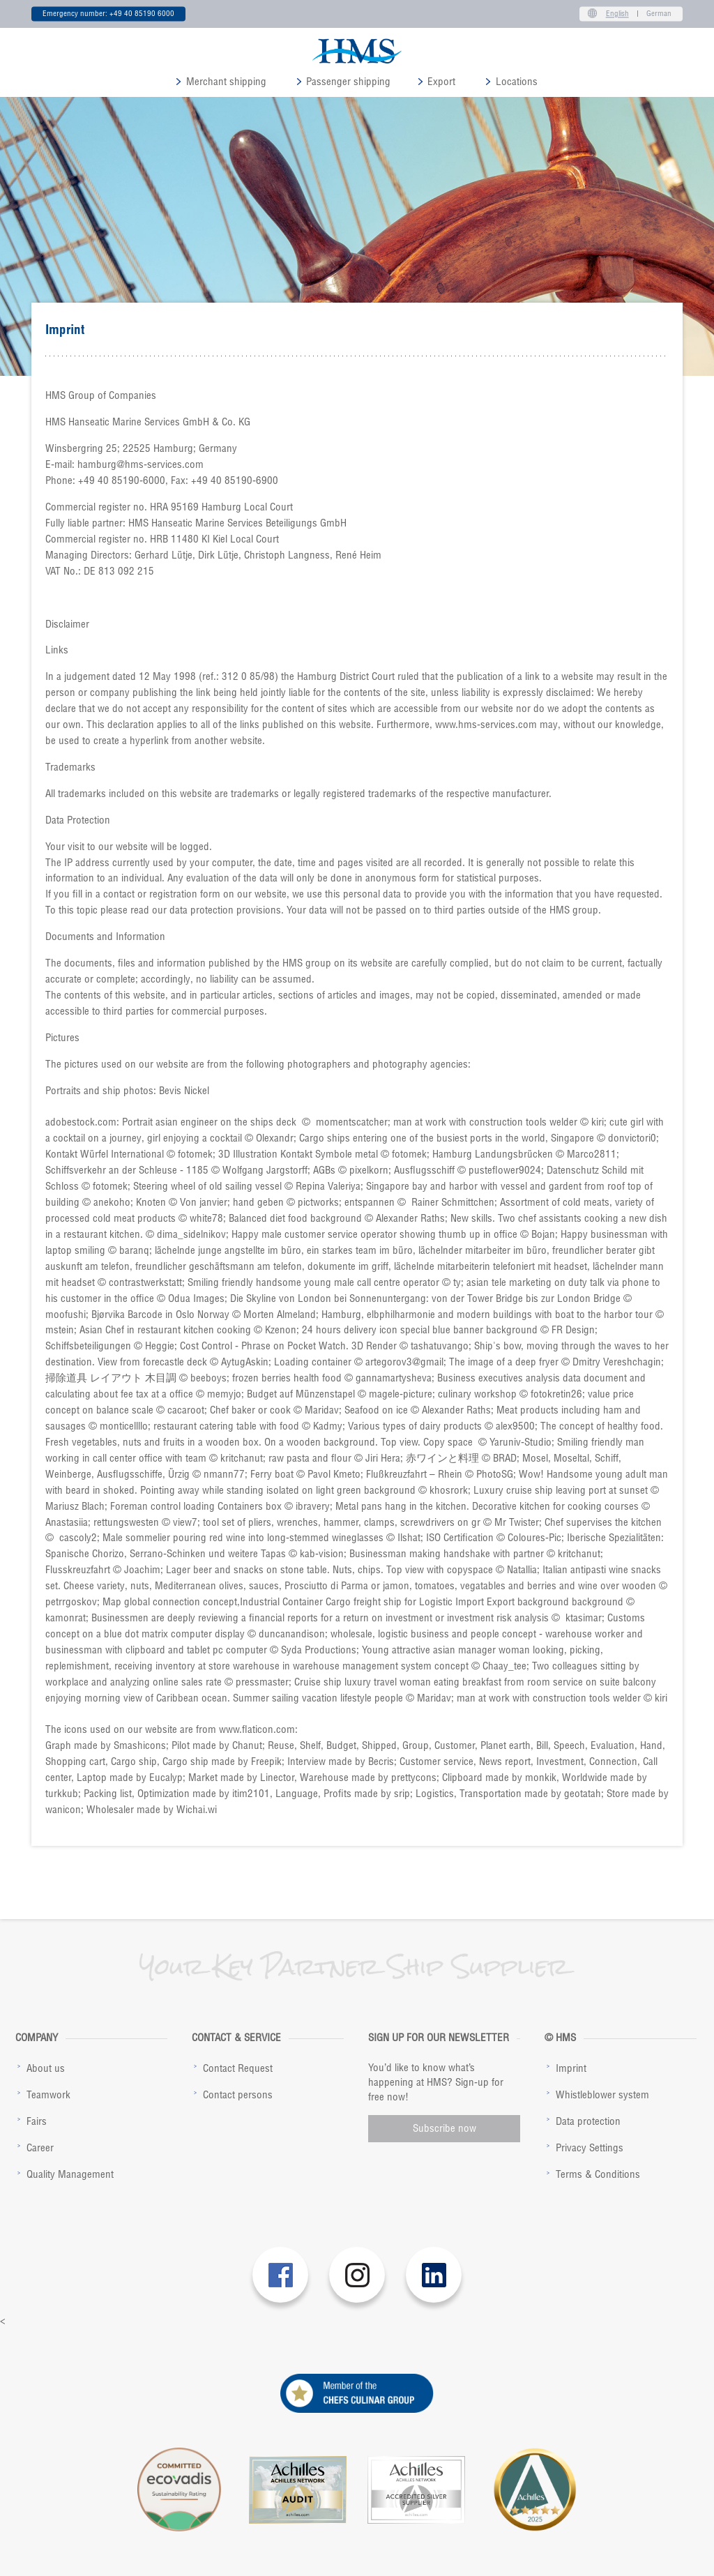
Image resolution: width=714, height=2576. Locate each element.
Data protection (588, 2121)
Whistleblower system (602, 2094)
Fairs (36, 2121)
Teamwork (48, 2094)
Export (441, 81)
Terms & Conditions (598, 2174)
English (617, 13)
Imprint (571, 2068)
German (658, 13)
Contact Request (238, 2068)
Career (40, 2147)
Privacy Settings (589, 2147)
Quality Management (70, 2174)
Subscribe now (444, 2128)
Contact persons (238, 2094)
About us (45, 2068)
